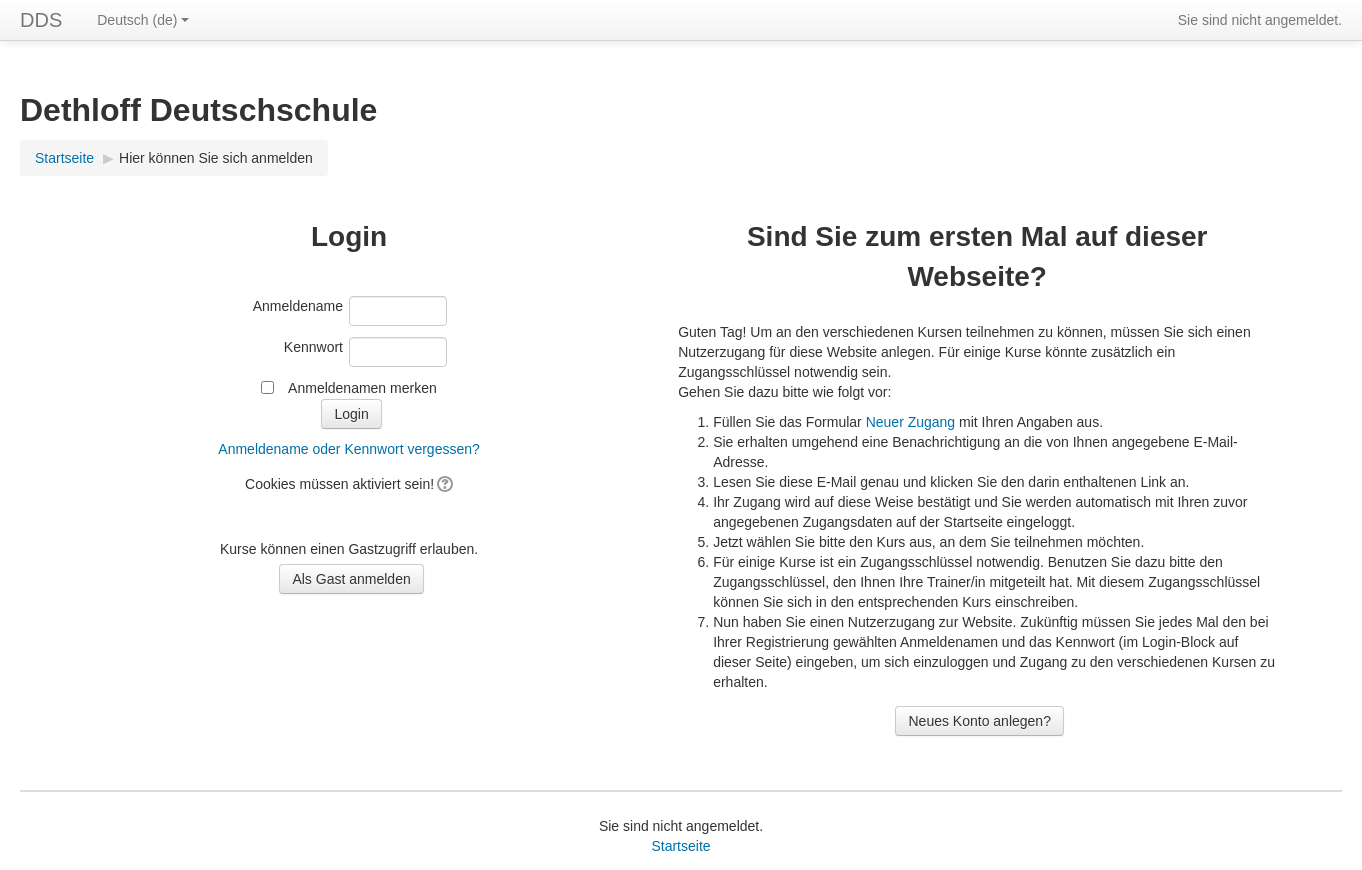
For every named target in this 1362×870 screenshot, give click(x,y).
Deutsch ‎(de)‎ (143, 20)
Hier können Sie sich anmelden (216, 158)
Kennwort (313, 347)
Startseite (64, 158)
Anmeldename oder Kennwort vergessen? (349, 449)
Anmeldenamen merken (362, 388)
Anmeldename (298, 306)
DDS (41, 20)
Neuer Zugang (911, 422)
